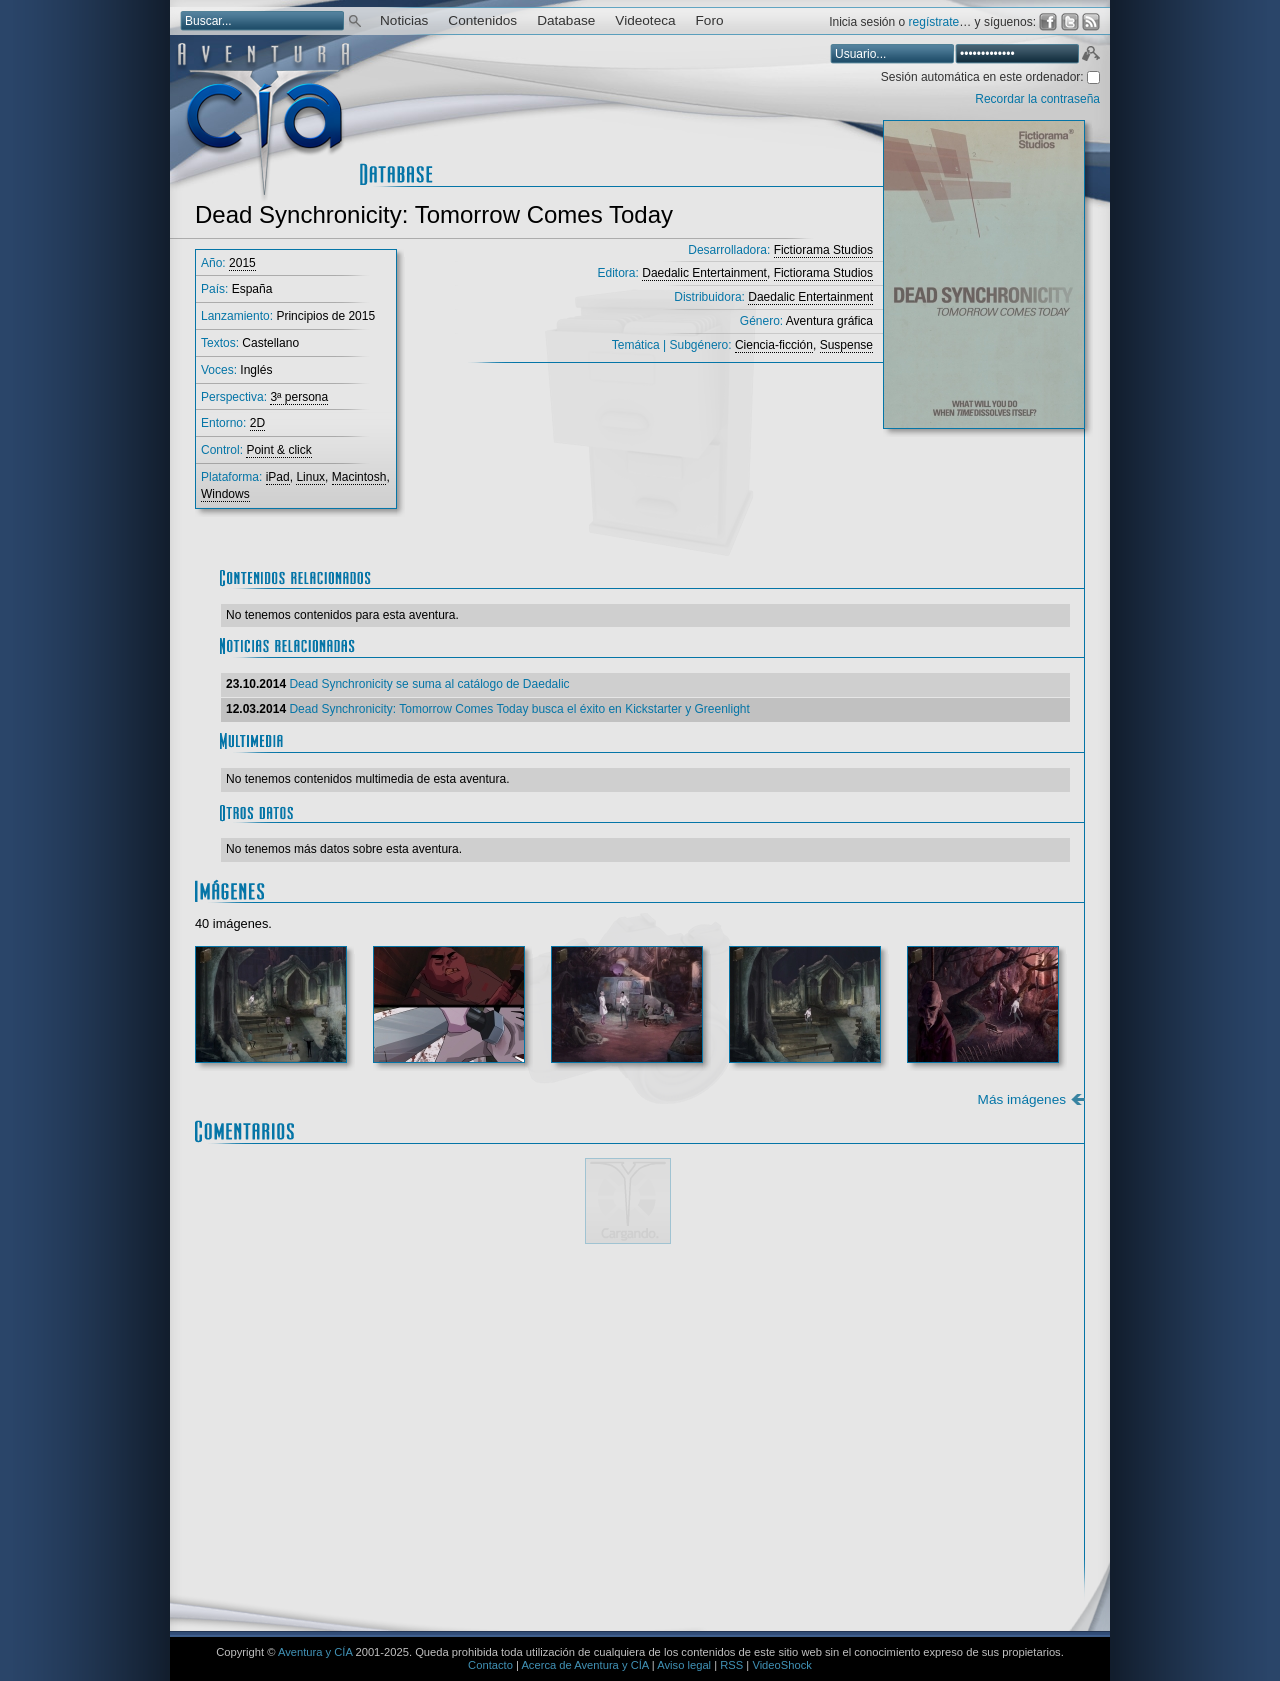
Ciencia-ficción (774, 345)
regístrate (934, 22)
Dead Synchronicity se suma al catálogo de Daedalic (429, 684)
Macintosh (359, 477)
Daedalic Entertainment (704, 273)
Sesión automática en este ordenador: (984, 77)
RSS (731, 1665)
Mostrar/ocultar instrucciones (495, 1280)
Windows (225, 494)
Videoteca (645, 20)
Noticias (404, 20)
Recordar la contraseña (1037, 99)
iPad (278, 477)
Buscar (355, 19)
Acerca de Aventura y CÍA (584, 1665)
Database (566, 20)
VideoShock (782, 1665)
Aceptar (1090, 56)
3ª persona (299, 397)
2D (257, 423)
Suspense (846, 345)
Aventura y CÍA (315, 1652)
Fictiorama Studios (823, 250)
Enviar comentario (1011, 1556)
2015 (242, 263)
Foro (710, 20)
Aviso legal (684, 1665)
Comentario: (284, 1306)
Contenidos (482, 20)
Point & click (278, 450)
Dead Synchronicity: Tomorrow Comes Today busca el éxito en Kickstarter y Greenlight (519, 709)
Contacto (490, 1665)
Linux (310, 477)
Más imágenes (1022, 1099)
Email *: (270, 1493)
